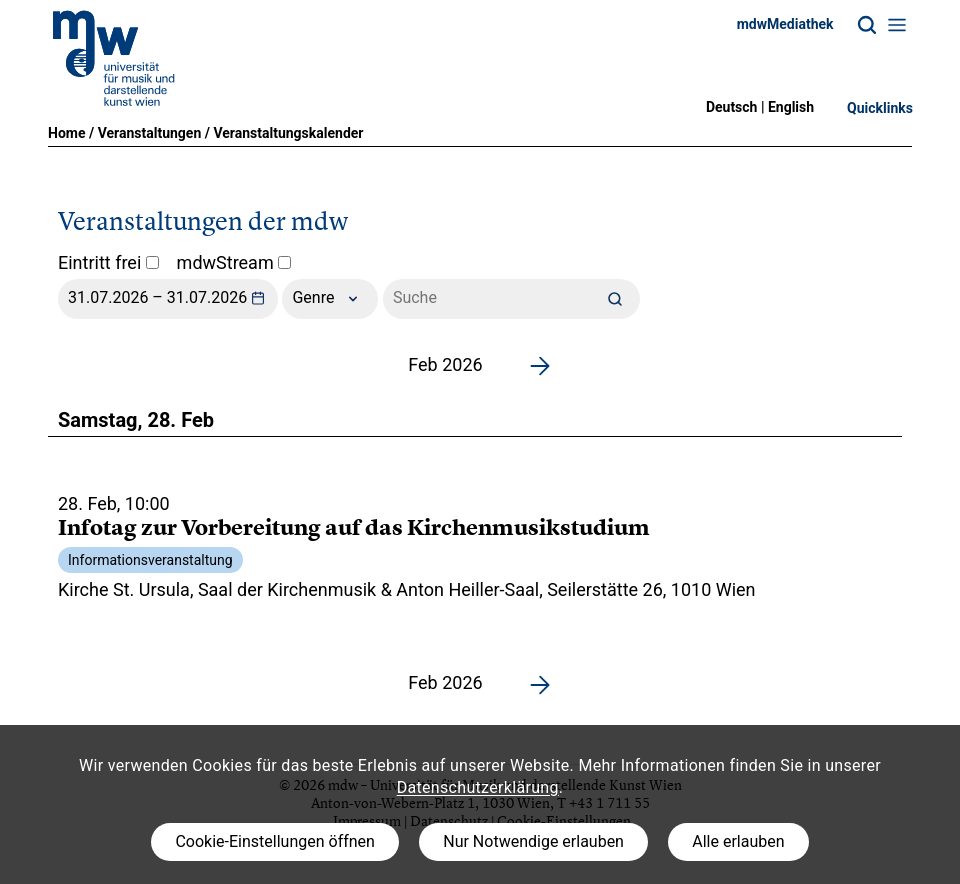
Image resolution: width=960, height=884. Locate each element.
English (791, 107)
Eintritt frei (108, 262)
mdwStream (234, 262)
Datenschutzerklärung (478, 787)
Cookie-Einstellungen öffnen (274, 841)
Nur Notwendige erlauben (533, 841)
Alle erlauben (738, 841)
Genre (330, 299)
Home (66, 133)
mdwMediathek (785, 24)
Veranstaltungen (150, 133)
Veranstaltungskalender (288, 133)
